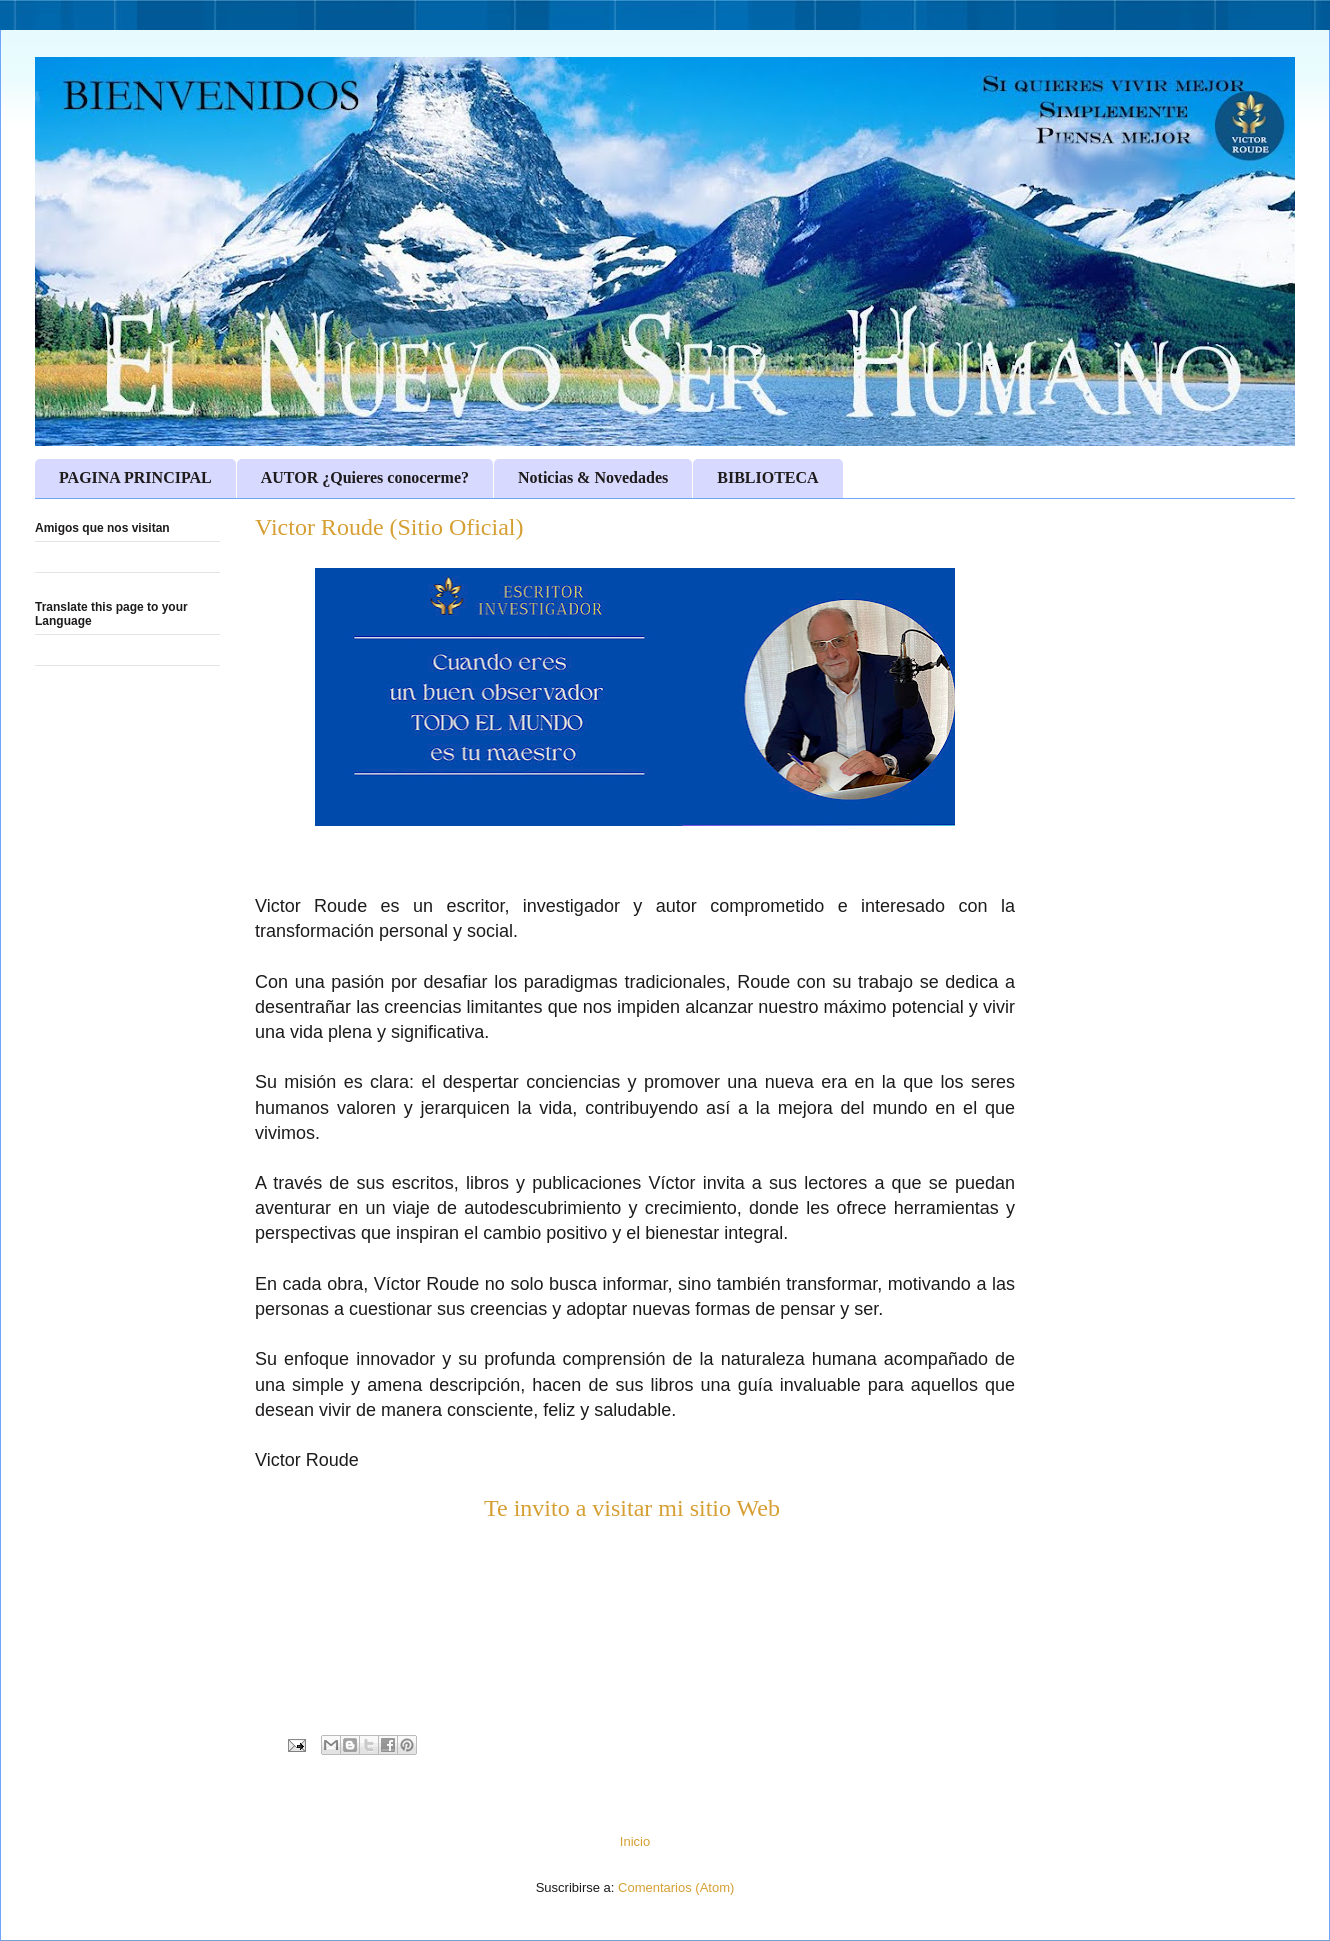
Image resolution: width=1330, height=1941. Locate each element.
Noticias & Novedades (593, 477)
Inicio (635, 1841)
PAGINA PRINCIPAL (135, 477)
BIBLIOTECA (767, 477)
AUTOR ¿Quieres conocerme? (365, 477)
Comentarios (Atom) (676, 1887)
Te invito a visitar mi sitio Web (635, 1508)
